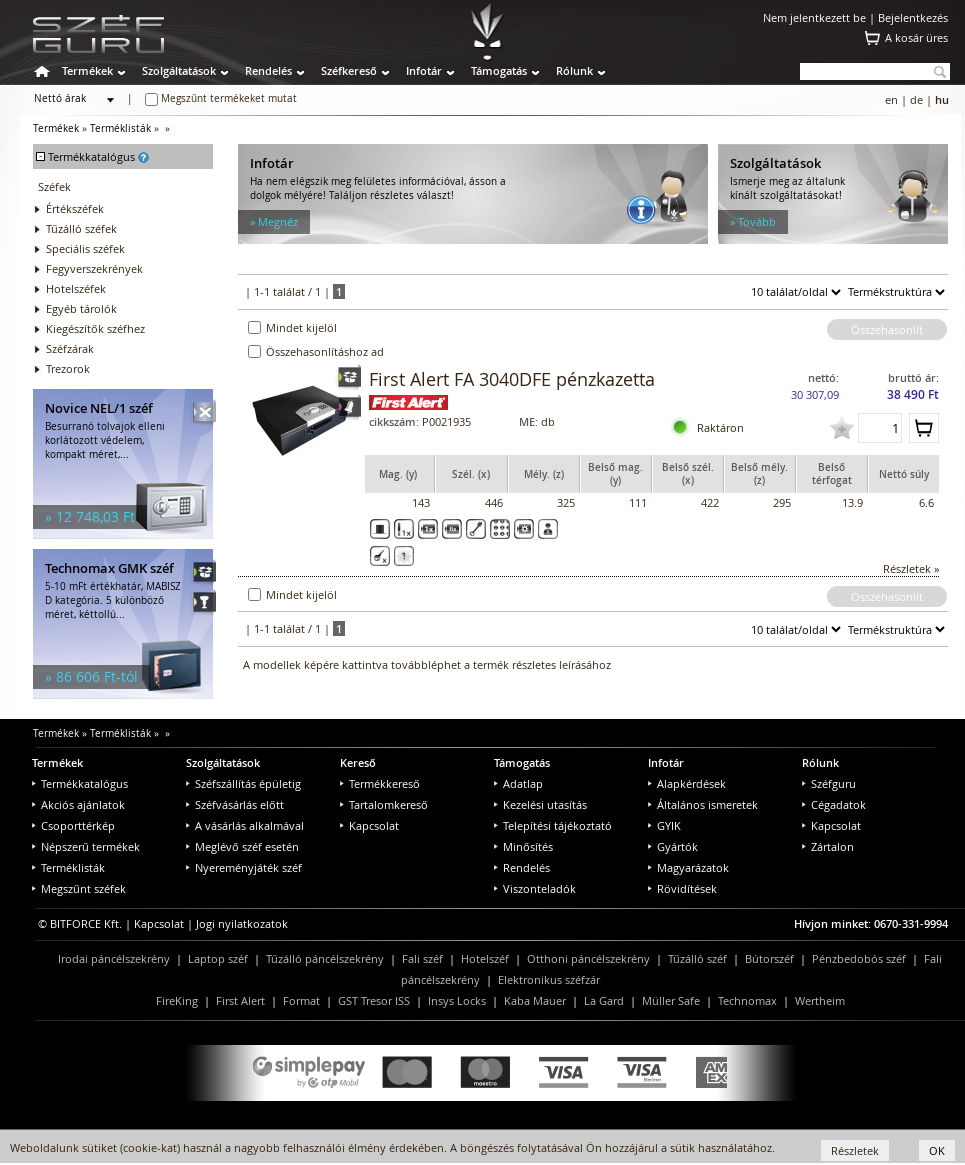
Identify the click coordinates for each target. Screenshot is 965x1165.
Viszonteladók (535, 888)
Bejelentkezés (913, 17)
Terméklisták (120, 128)
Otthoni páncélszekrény (588, 958)
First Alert (240, 1000)
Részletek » (911, 568)
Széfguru (829, 783)
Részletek (855, 1150)
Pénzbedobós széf (859, 958)
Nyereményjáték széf (244, 867)
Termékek (87, 70)
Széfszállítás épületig (243, 783)
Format (301, 1000)
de (916, 99)
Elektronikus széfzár (549, 979)
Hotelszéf (485, 958)
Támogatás (499, 70)
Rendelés (268, 70)
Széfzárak (70, 348)
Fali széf (422, 958)
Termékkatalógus (80, 783)
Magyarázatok (688, 867)
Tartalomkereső (384, 804)
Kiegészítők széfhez (95, 328)
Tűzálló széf (697, 958)
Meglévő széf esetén (242, 846)
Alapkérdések (687, 783)
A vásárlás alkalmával (245, 825)
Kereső (358, 762)
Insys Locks (457, 1000)
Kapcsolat (369, 825)
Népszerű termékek (86, 846)
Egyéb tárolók (81, 308)
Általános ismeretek (703, 804)
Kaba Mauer (535, 1000)
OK (937, 1150)
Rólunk (574, 70)
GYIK (664, 825)
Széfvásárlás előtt (235, 804)
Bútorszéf (769, 958)
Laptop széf (218, 958)
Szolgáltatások (179, 70)
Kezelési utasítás (540, 804)
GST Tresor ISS (374, 1000)
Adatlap (518, 783)
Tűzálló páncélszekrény (325, 958)
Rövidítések (682, 888)
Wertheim (820, 1000)
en (891, 99)
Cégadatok (834, 804)
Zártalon (828, 846)
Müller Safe (671, 1000)
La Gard (604, 1000)
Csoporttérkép (73, 825)
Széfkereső (349, 70)
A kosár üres (916, 37)
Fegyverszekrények (94, 268)
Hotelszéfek (76, 288)
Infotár (424, 70)
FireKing (177, 1000)
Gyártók (673, 846)
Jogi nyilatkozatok (242, 923)
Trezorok (68, 368)
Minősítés (523, 846)
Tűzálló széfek (81, 228)
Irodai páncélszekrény (114, 958)
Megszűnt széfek (79, 888)
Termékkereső (380, 783)
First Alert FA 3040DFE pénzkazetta (512, 379)
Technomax (747, 1000)
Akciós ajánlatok (78, 804)
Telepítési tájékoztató (553, 825)
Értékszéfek (75, 208)
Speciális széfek (85, 248)
